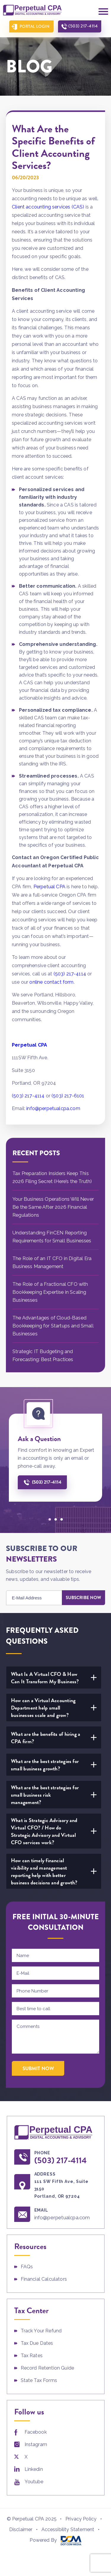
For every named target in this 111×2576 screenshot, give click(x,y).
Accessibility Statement (67, 2529)
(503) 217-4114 (82, 26)
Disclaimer (21, 2529)
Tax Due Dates (37, 2343)
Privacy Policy (80, 2519)
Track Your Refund (41, 2331)
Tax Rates (32, 2355)
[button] (50, 1519)
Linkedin (34, 2469)
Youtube (34, 2481)
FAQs (27, 2266)
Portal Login (34, 26)
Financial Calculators (44, 2279)
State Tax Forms (39, 2380)
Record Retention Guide (47, 2368)
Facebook (36, 2432)
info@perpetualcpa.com (62, 2217)
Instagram (36, 2444)
